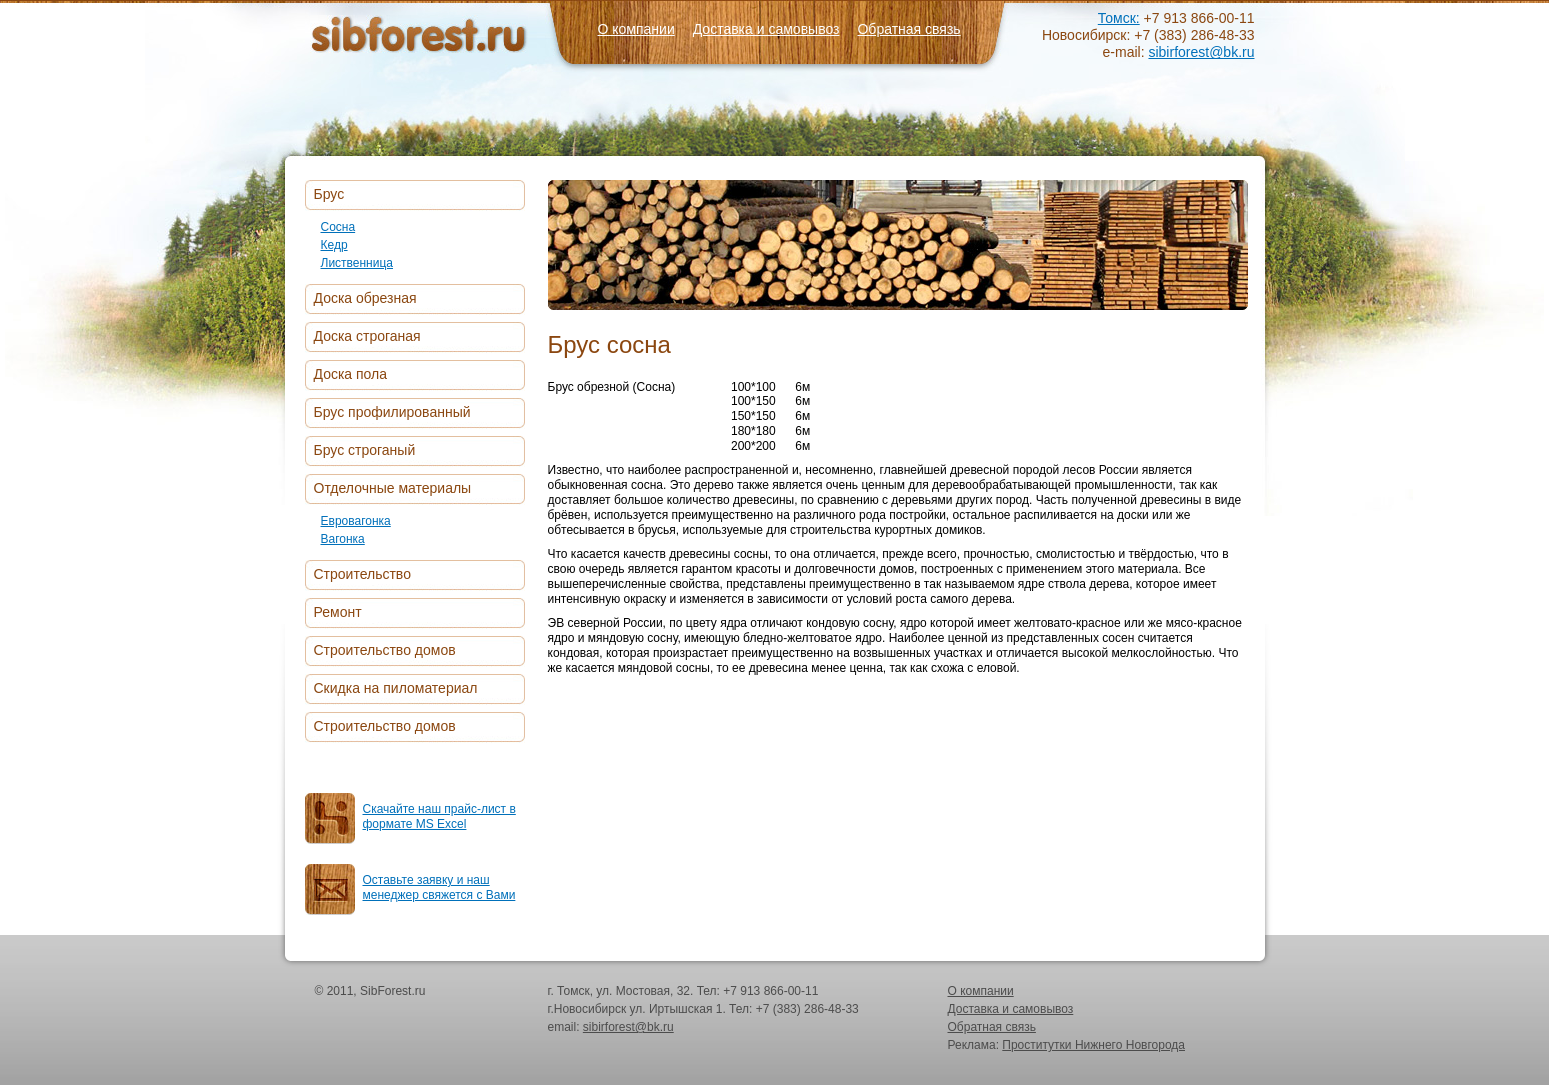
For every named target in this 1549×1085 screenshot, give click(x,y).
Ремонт (338, 612)
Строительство (362, 574)
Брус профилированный (392, 412)
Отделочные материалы (393, 488)
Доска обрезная (365, 298)
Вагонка (343, 539)
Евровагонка (356, 521)
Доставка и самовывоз (766, 29)
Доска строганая (367, 336)
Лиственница (357, 263)
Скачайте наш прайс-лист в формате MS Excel (439, 816)
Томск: (1119, 18)
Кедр (334, 245)
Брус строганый (365, 450)
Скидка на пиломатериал (396, 688)
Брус (329, 194)
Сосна (338, 227)
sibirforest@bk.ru (1201, 52)
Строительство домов (385, 650)
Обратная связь (908, 29)
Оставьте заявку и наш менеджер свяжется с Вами (439, 887)
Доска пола (351, 374)
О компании (636, 29)
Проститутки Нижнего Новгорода (1093, 1045)
